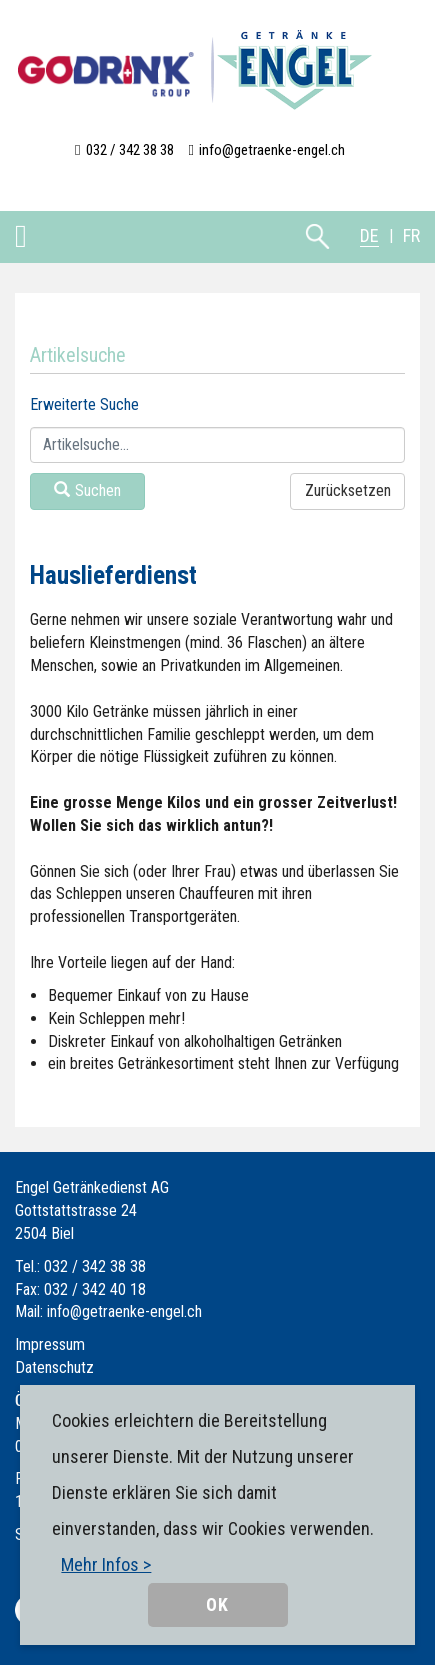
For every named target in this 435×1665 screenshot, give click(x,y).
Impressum (50, 1344)
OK (217, 1604)
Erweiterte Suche (84, 404)
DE (369, 235)
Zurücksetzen (348, 490)
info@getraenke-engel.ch (272, 150)
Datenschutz (54, 1367)
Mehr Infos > (106, 1564)
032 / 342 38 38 (130, 150)
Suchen (87, 490)
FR (411, 235)
